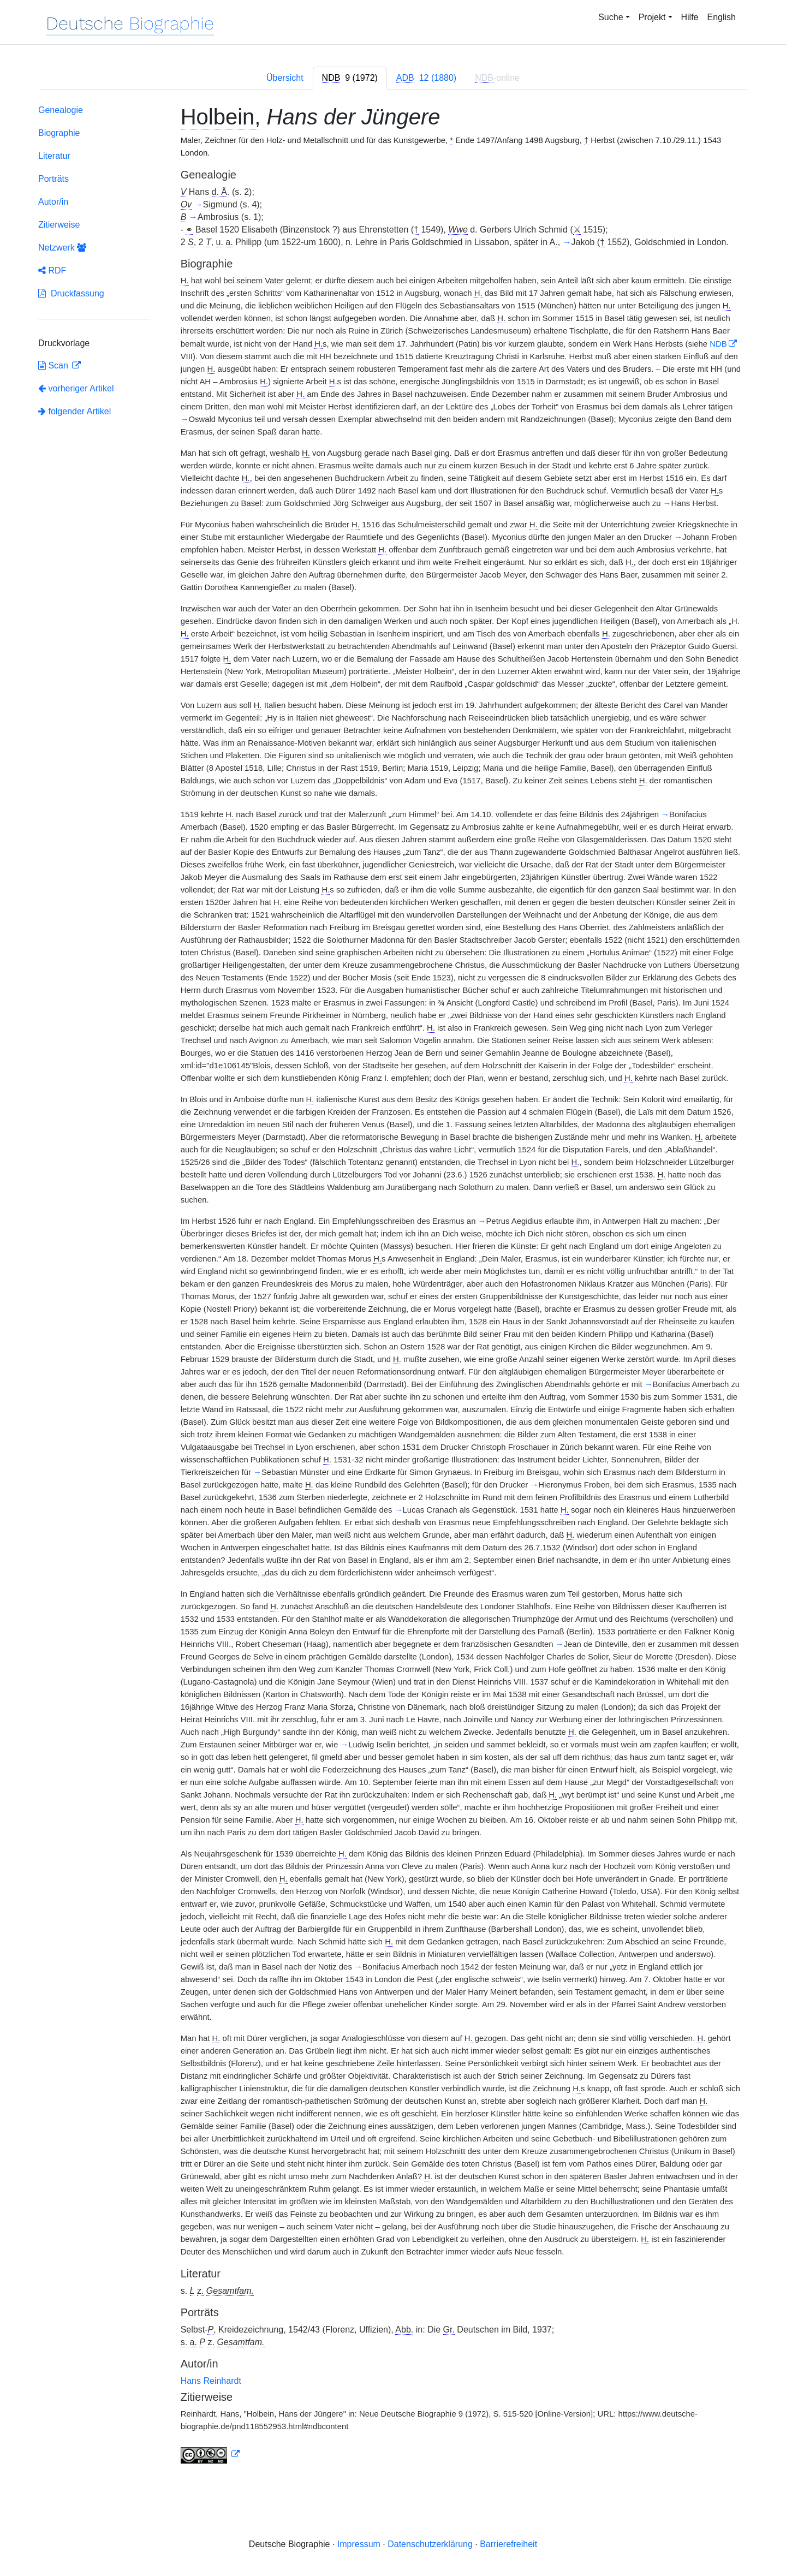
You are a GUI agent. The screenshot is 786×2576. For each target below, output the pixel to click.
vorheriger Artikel (76, 388)
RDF (52, 270)
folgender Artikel (74, 411)
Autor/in (53, 201)
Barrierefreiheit (508, 2544)
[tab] (350, 78)
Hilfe (690, 17)
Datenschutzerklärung (430, 2544)
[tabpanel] (393, 1286)
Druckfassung (71, 293)
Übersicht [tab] (284, 77)
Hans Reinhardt (211, 2380)
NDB (718, 344)
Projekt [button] (652, 17)
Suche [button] (610, 17)
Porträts (53, 178)
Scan (54, 365)
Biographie (59, 133)
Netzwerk (62, 247)
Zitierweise (59, 224)
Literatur (54, 155)
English (721, 17)
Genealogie (60, 110)
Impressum (358, 2544)
